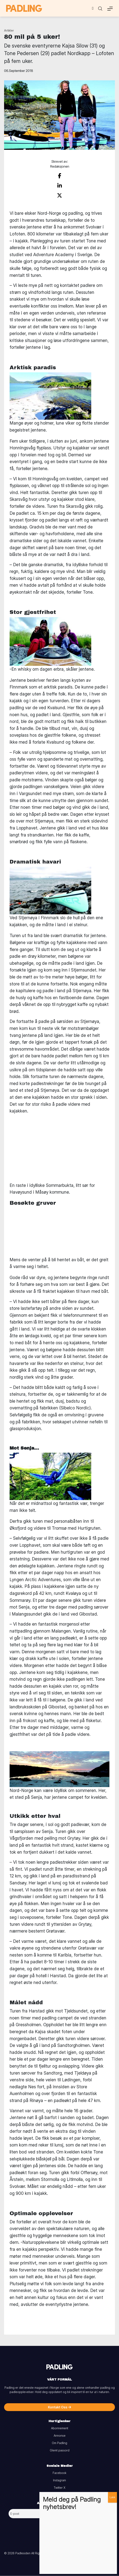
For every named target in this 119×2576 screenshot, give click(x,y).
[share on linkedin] (60, 185)
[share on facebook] (59, 175)
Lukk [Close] (112, 2497)
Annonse (60, 2433)
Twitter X (59, 2485)
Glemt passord (59, 2448)
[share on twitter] (59, 194)
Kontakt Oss (59, 2405)
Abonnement (59, 2426)
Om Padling (59, 2441)
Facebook (59, 2471)
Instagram (59, 2478)
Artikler (9, 30)
